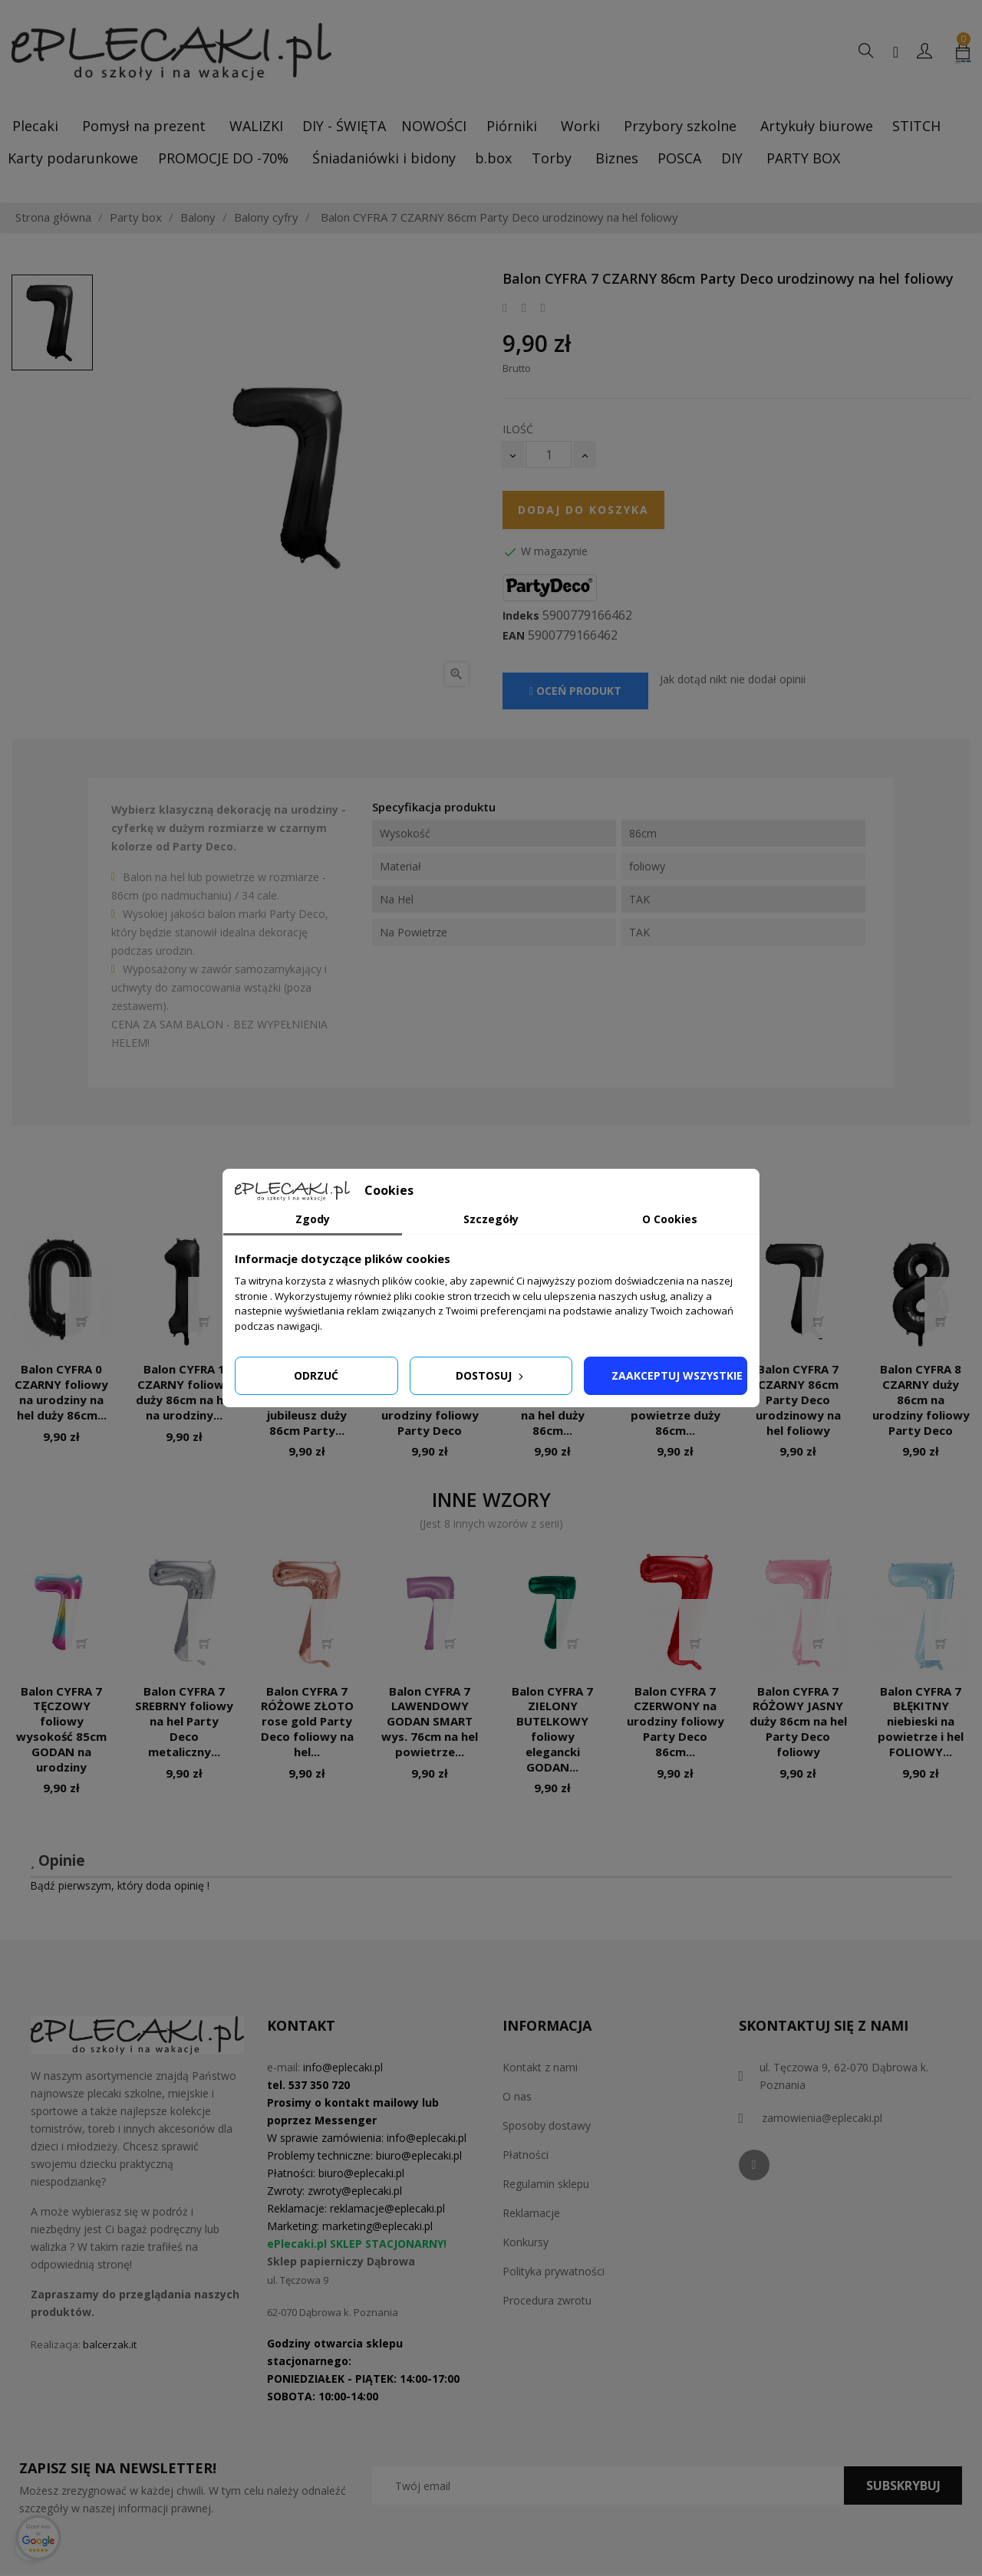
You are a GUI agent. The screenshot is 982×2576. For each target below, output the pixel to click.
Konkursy (526, 2242)
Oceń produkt (575, 690)
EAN (514, 636)
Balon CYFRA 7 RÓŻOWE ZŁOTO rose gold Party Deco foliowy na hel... (307, 1721)
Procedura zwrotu (547, 2300)
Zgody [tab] (312, 1219)
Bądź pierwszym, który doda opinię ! (119, 1885)
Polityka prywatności (554, 2271)
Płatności (526, 2154)
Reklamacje (531, 2213)
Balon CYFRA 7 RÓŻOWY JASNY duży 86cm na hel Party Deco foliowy (798, 1721)
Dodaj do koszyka (583, 509)
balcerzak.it (110, 2344)
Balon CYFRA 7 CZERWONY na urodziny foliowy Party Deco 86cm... (675, 1721)
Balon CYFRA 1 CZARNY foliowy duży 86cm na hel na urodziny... (184, 1391)
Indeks (521, 616)
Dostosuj (491, 1375)
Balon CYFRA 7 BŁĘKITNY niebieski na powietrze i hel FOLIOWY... (921, 1721)
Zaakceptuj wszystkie (677, 1375)
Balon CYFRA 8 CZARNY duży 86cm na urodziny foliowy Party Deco (921, 1399)
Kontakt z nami (540, 2067)
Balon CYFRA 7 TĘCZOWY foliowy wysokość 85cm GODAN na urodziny (61, 1729)
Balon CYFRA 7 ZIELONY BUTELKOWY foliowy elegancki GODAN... (552, 1729)
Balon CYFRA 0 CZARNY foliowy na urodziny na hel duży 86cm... (61, 1391)
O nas (517, 2096)
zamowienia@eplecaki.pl (822, 2117)
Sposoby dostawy (547, 2125)
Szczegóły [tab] (491, 1219)
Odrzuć (316, 1375)
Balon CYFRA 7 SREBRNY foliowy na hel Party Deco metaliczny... (184, 1721)
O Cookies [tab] (669, 1219)
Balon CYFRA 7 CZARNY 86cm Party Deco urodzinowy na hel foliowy (798, 1399)
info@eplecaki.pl (343, 2067)
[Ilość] (549, 454)
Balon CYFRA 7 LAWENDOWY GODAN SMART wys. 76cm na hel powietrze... (429, 1721)
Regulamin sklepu (546, 2183)
